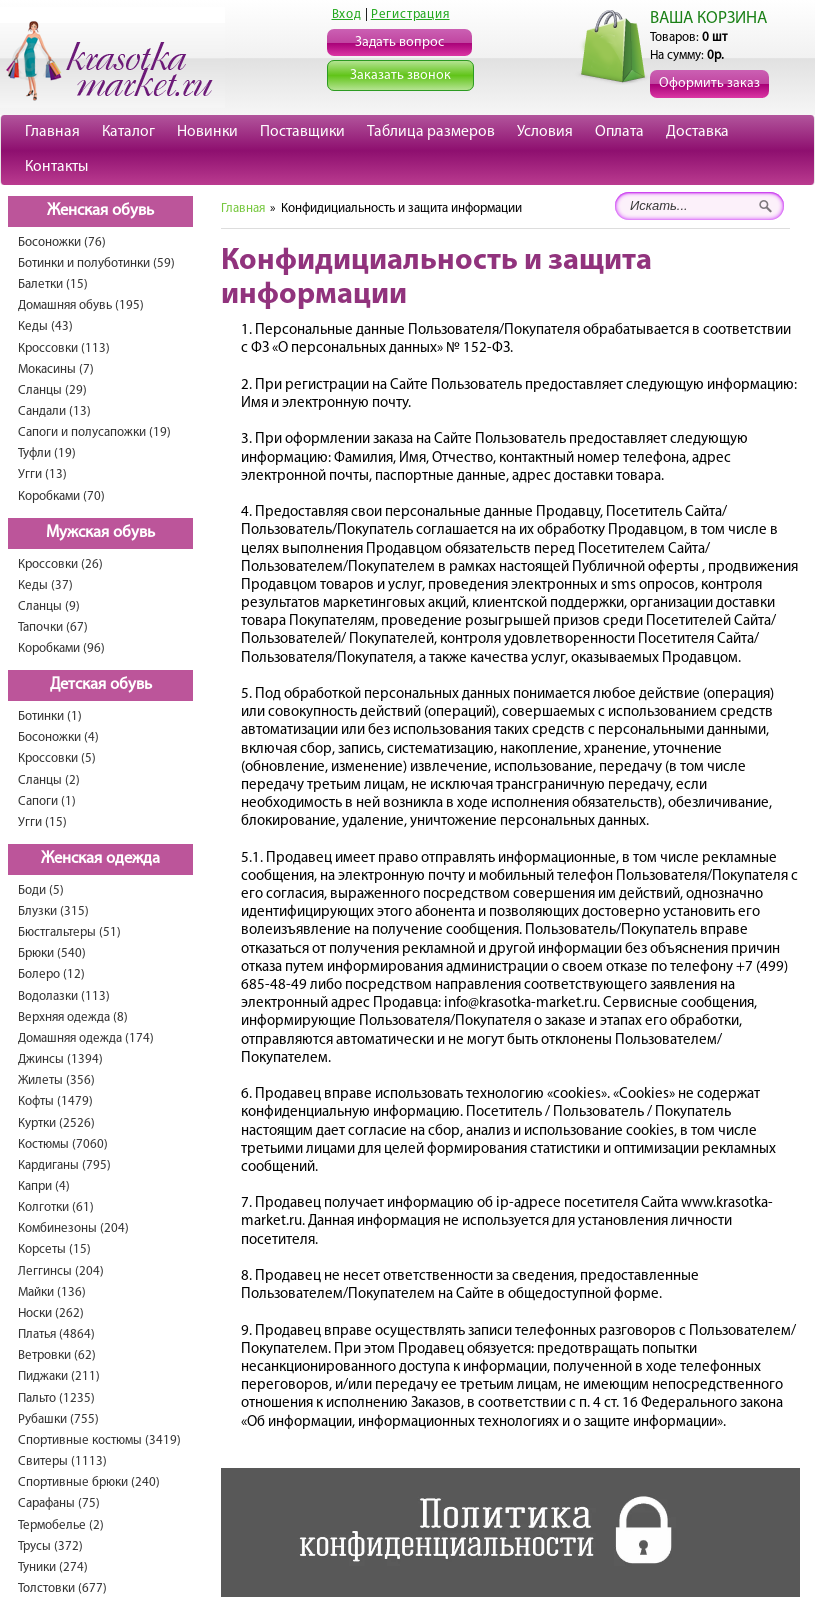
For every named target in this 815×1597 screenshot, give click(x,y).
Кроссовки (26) (60, 564)
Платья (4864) (56, 1334)
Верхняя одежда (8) (73, 1017)
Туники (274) (53, 1567)
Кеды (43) (45, 326)
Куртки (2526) (56, 1123)
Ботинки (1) (50, 716)
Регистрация (410, 14)
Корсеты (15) (54, 1249)
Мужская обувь (100, 533)
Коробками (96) (61, 648)
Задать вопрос (399, 42)
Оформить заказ (709, 83)
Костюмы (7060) (63, 1144)
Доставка (697, 132)
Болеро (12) (51, 974)
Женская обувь (100, 211)
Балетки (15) (53, 284)
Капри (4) (44, 1186)
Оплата (619, 132)
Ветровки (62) (57, 1355)
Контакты (56, 167)
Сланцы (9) (49, 606)
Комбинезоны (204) (73, 1228)
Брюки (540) (52, 953)
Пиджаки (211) (59, 1376)
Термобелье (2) (61, 1525)
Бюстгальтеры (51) (69, 932)
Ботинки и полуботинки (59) (96, 263)
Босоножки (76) (62, 242)
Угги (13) (42, 474)
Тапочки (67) (53, 627)
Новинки (207, 132)
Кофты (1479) (55, 1101)
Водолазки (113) (64, 996)
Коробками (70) (61, 496)
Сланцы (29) (52, 390)
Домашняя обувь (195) (81, 305)
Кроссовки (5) (57, 758)
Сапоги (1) (47, 801)
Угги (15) (42, 822)
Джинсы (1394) (60, 1059)
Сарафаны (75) (59, 1503)
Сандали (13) (54, 411)
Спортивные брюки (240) (89, 1482)
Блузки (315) (53, 911)
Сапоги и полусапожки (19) (94, 432)
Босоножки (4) (58, 737)
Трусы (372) (50, 1546)
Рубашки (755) (58, 1419)
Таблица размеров (431, 132)
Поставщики (302, 132)
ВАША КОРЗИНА (708, 18)
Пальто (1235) (56, 1398)
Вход (347, 14)
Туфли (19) (47, 453)
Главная (52, 132)
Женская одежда (100, 859)
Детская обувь (101, 685)
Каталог (128, 132)
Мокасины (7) (56, 369)
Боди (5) (41, 890)
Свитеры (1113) (62, 1461)
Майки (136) (52, 1292)
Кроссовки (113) (64, 348)
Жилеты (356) (56, 1080)
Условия (545, 132)
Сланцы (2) (49, 780)
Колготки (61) (56, 1207)
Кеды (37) (45, 585)
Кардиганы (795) (64, 1165)
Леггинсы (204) (61, 1271)
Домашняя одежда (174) (86, 1038)
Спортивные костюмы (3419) (99, 1440)
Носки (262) (51, 1313)
